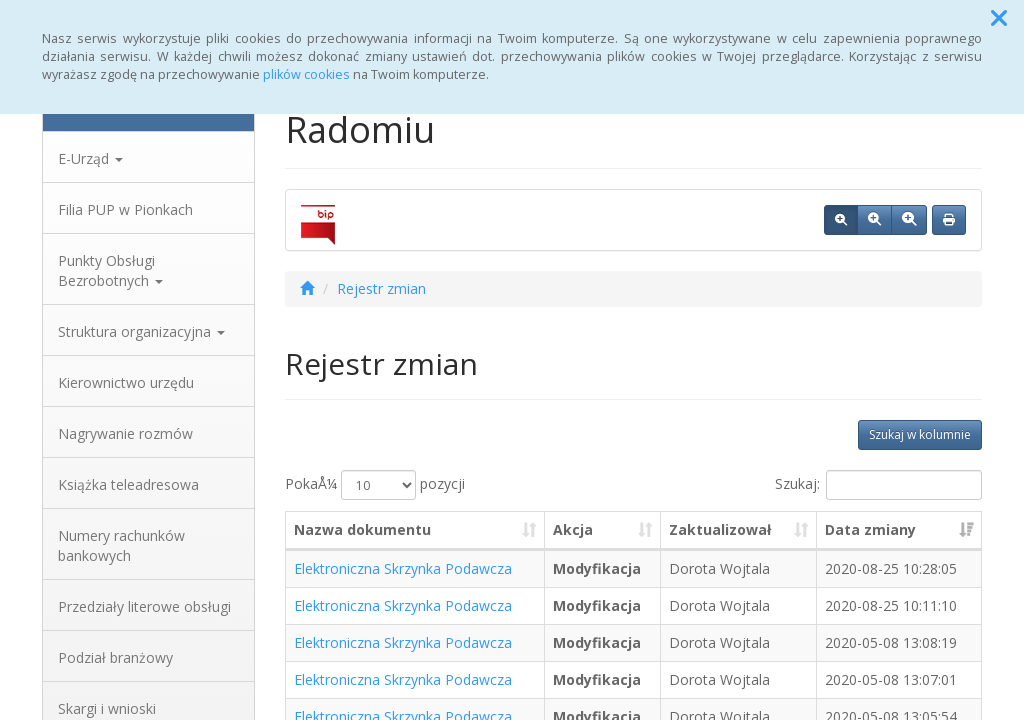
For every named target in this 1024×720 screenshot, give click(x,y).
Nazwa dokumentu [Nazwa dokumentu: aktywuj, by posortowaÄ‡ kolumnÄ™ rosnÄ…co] (362, 529)
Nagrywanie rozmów (125, 433)
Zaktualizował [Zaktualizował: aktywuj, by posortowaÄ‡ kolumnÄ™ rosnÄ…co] (720, 529)
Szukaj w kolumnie (920, 434)
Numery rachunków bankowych (121, 545)
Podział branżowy (115, 657)
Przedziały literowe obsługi (144, 606)
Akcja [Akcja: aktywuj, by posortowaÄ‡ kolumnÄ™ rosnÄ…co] (573, 529)
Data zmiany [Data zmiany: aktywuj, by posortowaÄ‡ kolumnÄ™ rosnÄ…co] (870, 529)
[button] (999, 18)
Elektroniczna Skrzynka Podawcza (403, 568)
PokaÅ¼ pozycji (375, 485)
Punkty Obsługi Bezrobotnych (110, 270)
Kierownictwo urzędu (126, 382)
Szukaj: (878, 485)
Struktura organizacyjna (141, 331)
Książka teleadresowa (128, 484)
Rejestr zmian (381, 288)
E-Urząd (90, 158)
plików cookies (306, 74)
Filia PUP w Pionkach (125, 209)
